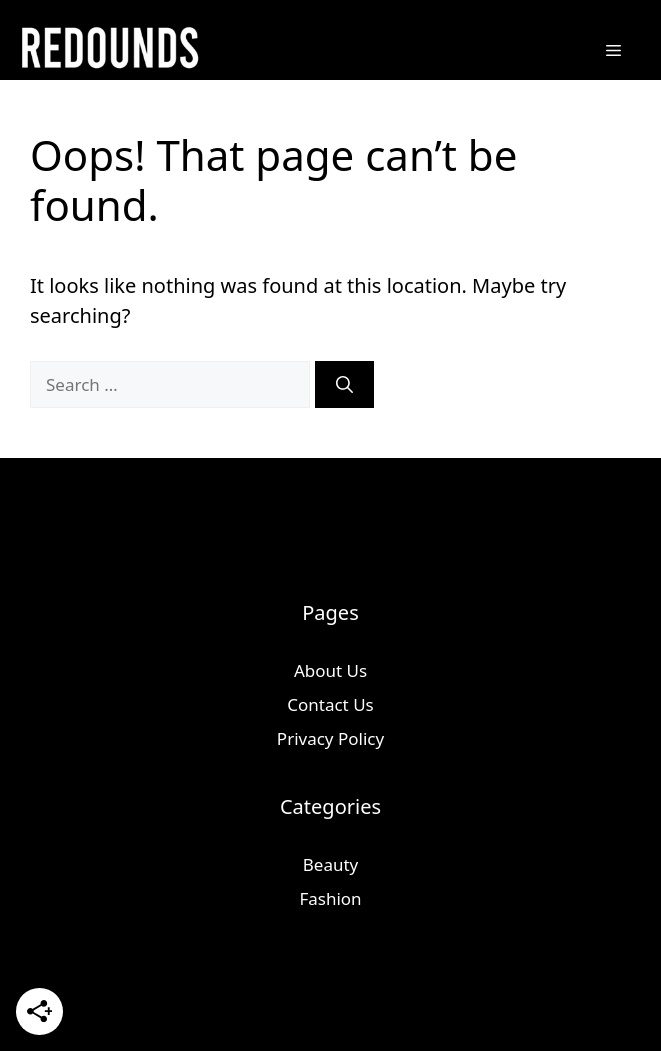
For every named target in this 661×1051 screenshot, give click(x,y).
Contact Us (330, 704)
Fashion (330, 898)
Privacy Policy (330, 738)
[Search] (344, 385)
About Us (330, 670)
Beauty (331, 864)
